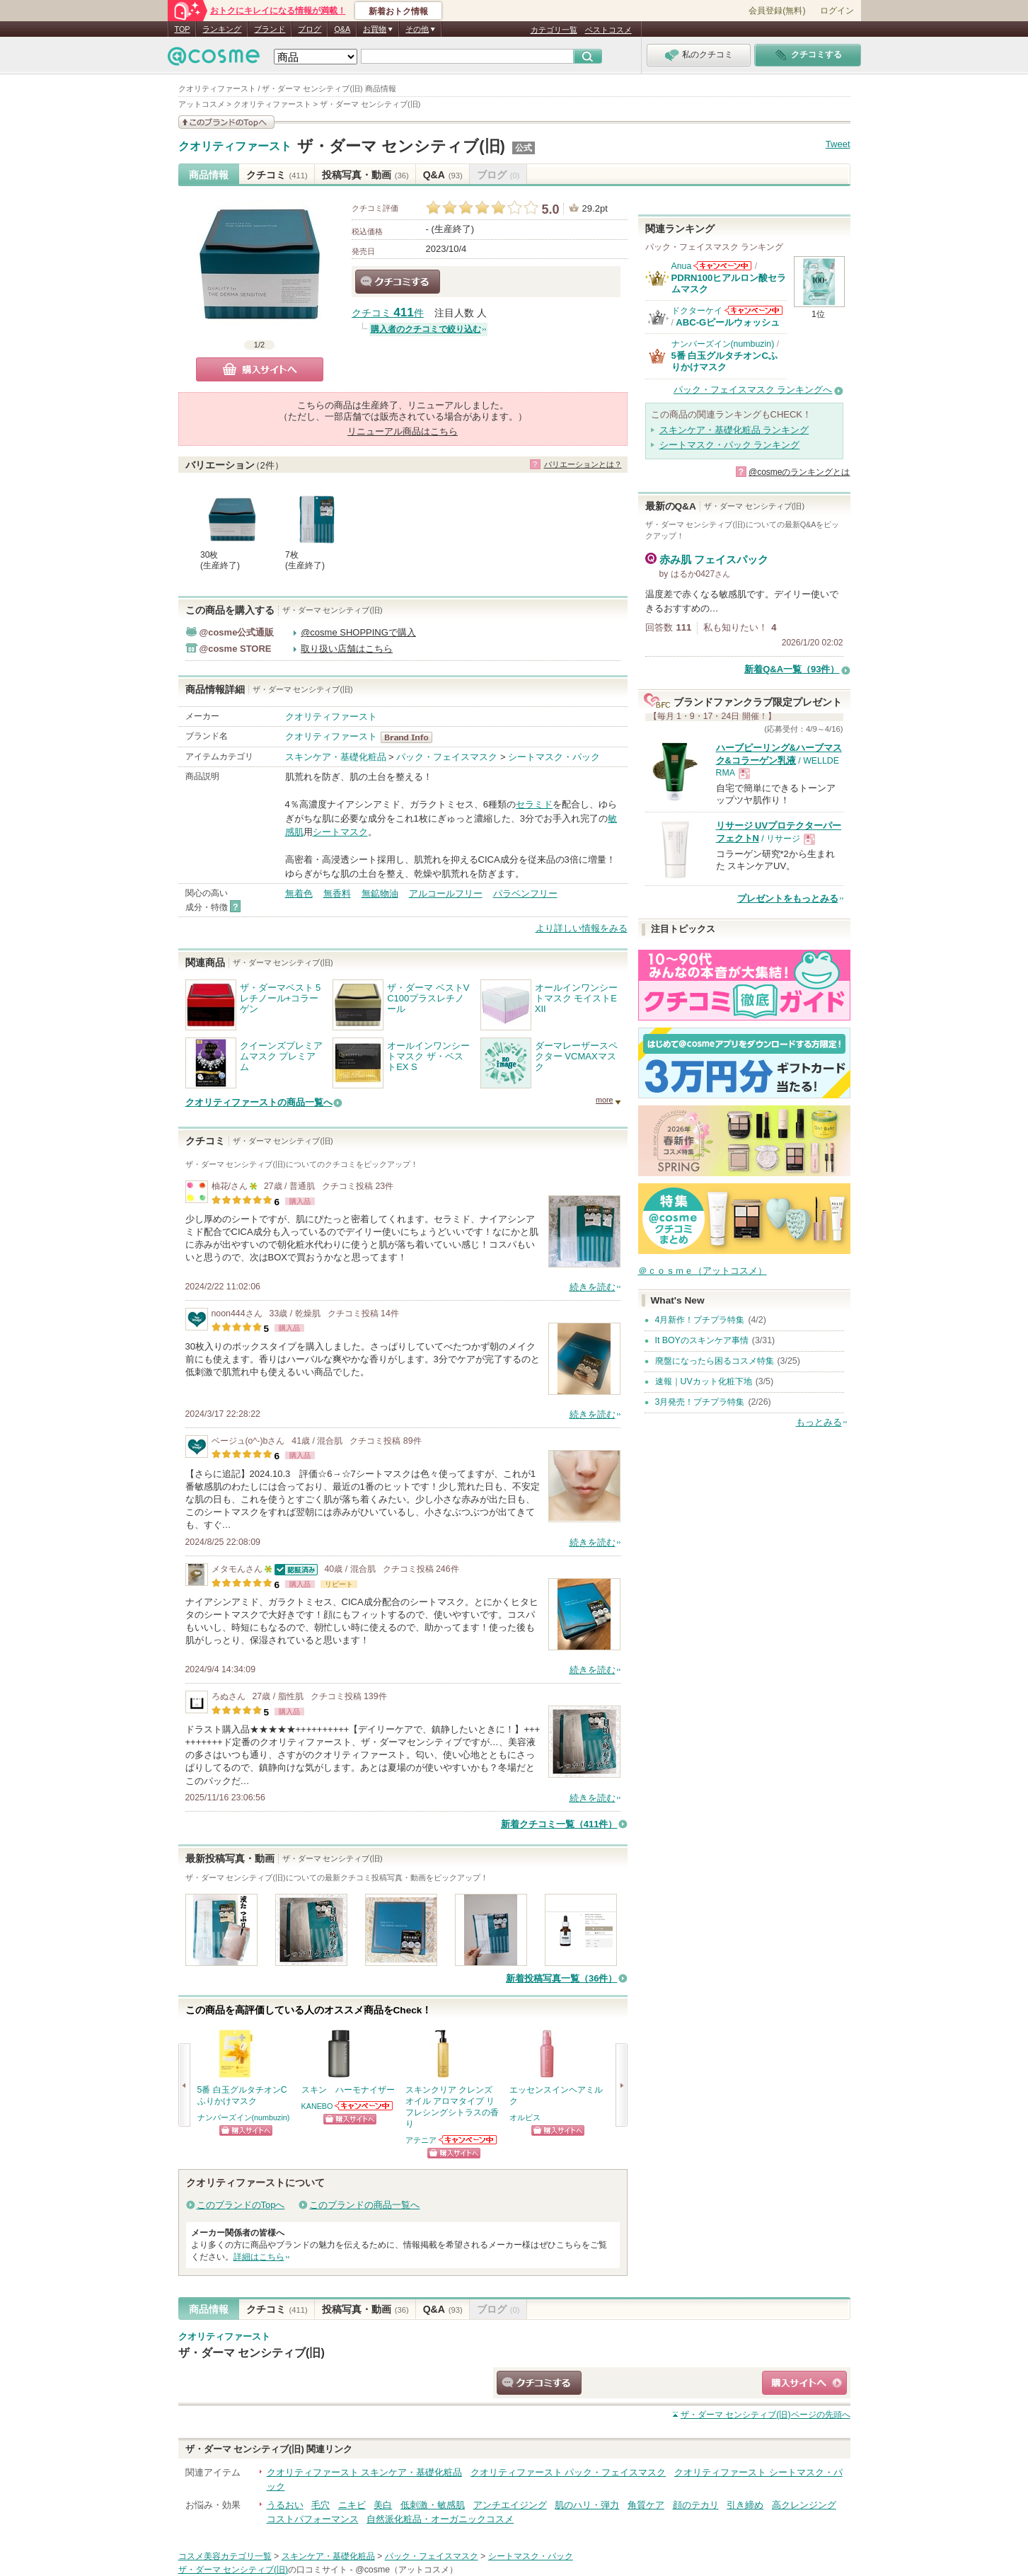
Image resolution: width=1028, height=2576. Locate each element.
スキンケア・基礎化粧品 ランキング (734, 430)
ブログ (309, 29)
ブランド (269, 29)
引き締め (745, 2505)
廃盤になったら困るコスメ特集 (714, 1361)
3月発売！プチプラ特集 (700, 1402)
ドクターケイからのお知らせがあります (753, 310)
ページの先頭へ (765, 2415)
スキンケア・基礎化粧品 (335, 757)
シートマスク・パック (554, 757)
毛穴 (320, 2505)
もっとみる (819, 1422)
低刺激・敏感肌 (432, 2505)
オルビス (525, 2117)
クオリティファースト (234, 146)
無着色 (299, 893)
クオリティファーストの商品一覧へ (259, 1102)
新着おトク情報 (398, 11)
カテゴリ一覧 (554, 29)
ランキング (221, 29)
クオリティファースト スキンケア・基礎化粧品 (365, 2472)
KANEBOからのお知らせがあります (364, 2105)
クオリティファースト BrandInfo (411, 737)
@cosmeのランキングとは (799, 472)
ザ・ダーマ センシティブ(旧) (401, 146)
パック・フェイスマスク (446, 757)
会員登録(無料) (777, 11)
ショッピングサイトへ (245, 2130)
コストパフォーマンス (313, 2519)
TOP (182, 29)
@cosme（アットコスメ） (406, 2570)
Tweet (838, 144)
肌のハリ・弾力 (587, 2505)
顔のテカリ (696, 2505)
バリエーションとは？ (583, 464)
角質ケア (646, 2505)
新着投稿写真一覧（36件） (561, 1978)
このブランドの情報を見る (226, 122)
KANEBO (317, 2106)
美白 (383, 2505)
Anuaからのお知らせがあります (722, 265)
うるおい (285, 2505)
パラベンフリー (525, 893)
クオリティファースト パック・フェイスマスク (568, 2472)
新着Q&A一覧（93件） (791, 669)
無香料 (337, 893)
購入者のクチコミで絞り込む (426, 329)
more (604, 1100)
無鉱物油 (380, 893)
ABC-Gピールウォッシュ (728, 322)
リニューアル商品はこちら (402, 431)
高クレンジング (804, 2505)
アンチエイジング (510, 2505)
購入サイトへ (259, 369)
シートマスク (340, 832)
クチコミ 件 (388, 313)
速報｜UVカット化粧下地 (703, 1381)
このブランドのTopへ (241, 2205)
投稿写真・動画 (365, 174)
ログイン (837, 11)
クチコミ (277, 174)
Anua (681, 266)
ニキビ (352, 2505)
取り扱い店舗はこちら (347, 648)
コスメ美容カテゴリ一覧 (225, 2556)
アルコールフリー (446, 893)
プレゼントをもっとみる (787, 898)
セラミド (534, 804)
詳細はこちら (258, 2257)
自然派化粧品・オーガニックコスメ (440, 2519)
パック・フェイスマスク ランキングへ (753, 389)
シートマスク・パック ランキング (729, 444)
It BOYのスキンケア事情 (702, 1340)
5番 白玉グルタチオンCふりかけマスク (724, 361)
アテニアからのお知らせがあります (468, 2139)
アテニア (421, 2140)
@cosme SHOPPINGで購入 (358, 632)
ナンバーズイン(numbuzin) (243, 2117)
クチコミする (397, 282)
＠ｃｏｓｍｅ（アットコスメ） (702, 1270)
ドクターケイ (696, 311)
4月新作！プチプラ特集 (700, 1320)
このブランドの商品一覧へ (364, 2205)
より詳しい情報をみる (582, 928)
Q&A (342, 29)
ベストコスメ (608, 29)
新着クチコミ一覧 (559, 1824)
